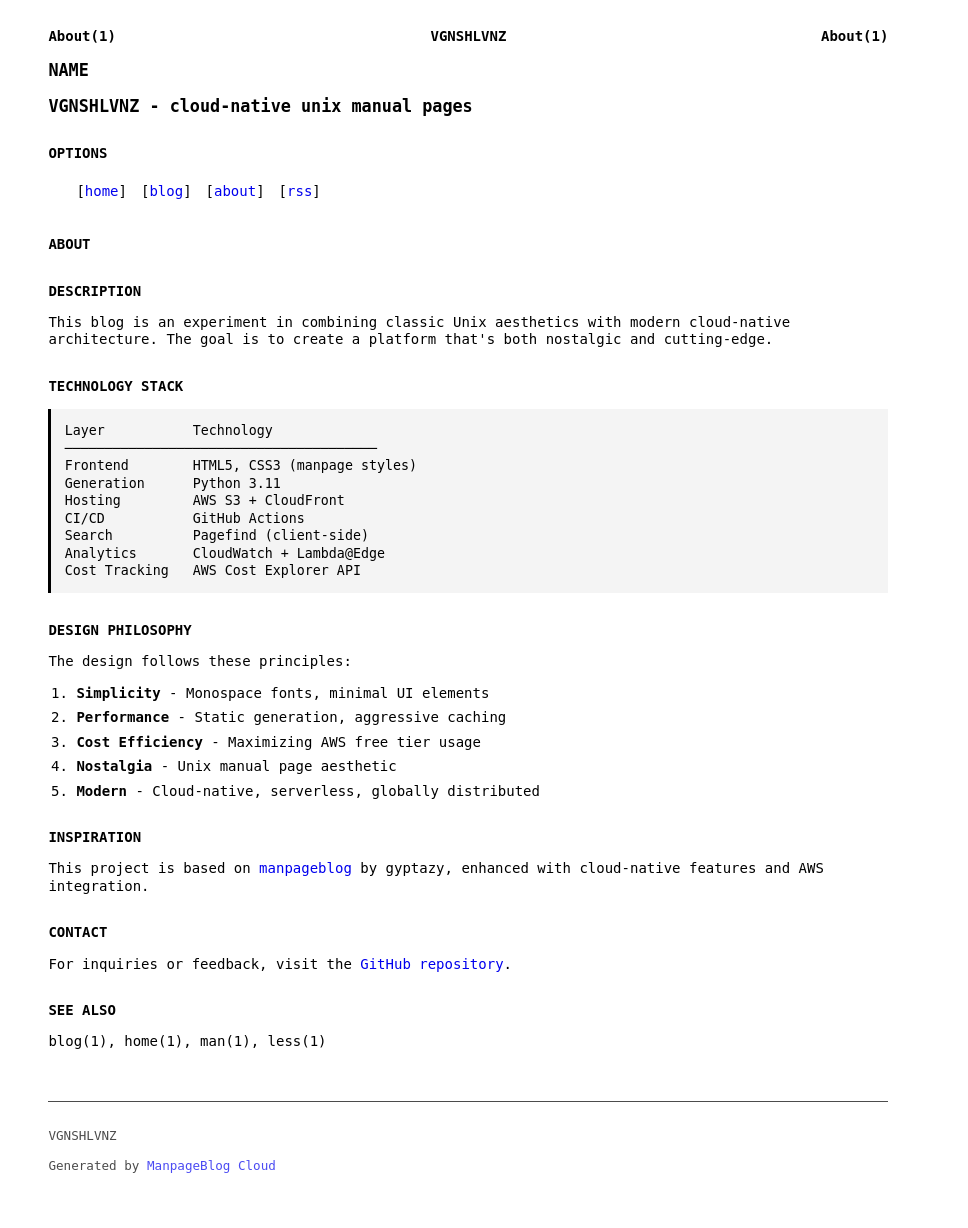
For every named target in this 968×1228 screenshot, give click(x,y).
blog (166, 191)
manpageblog (305, 868)
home (102, 191)
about (235, 191)
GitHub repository (431, 964)
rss (299, 191)
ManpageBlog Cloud (211, 1165)
